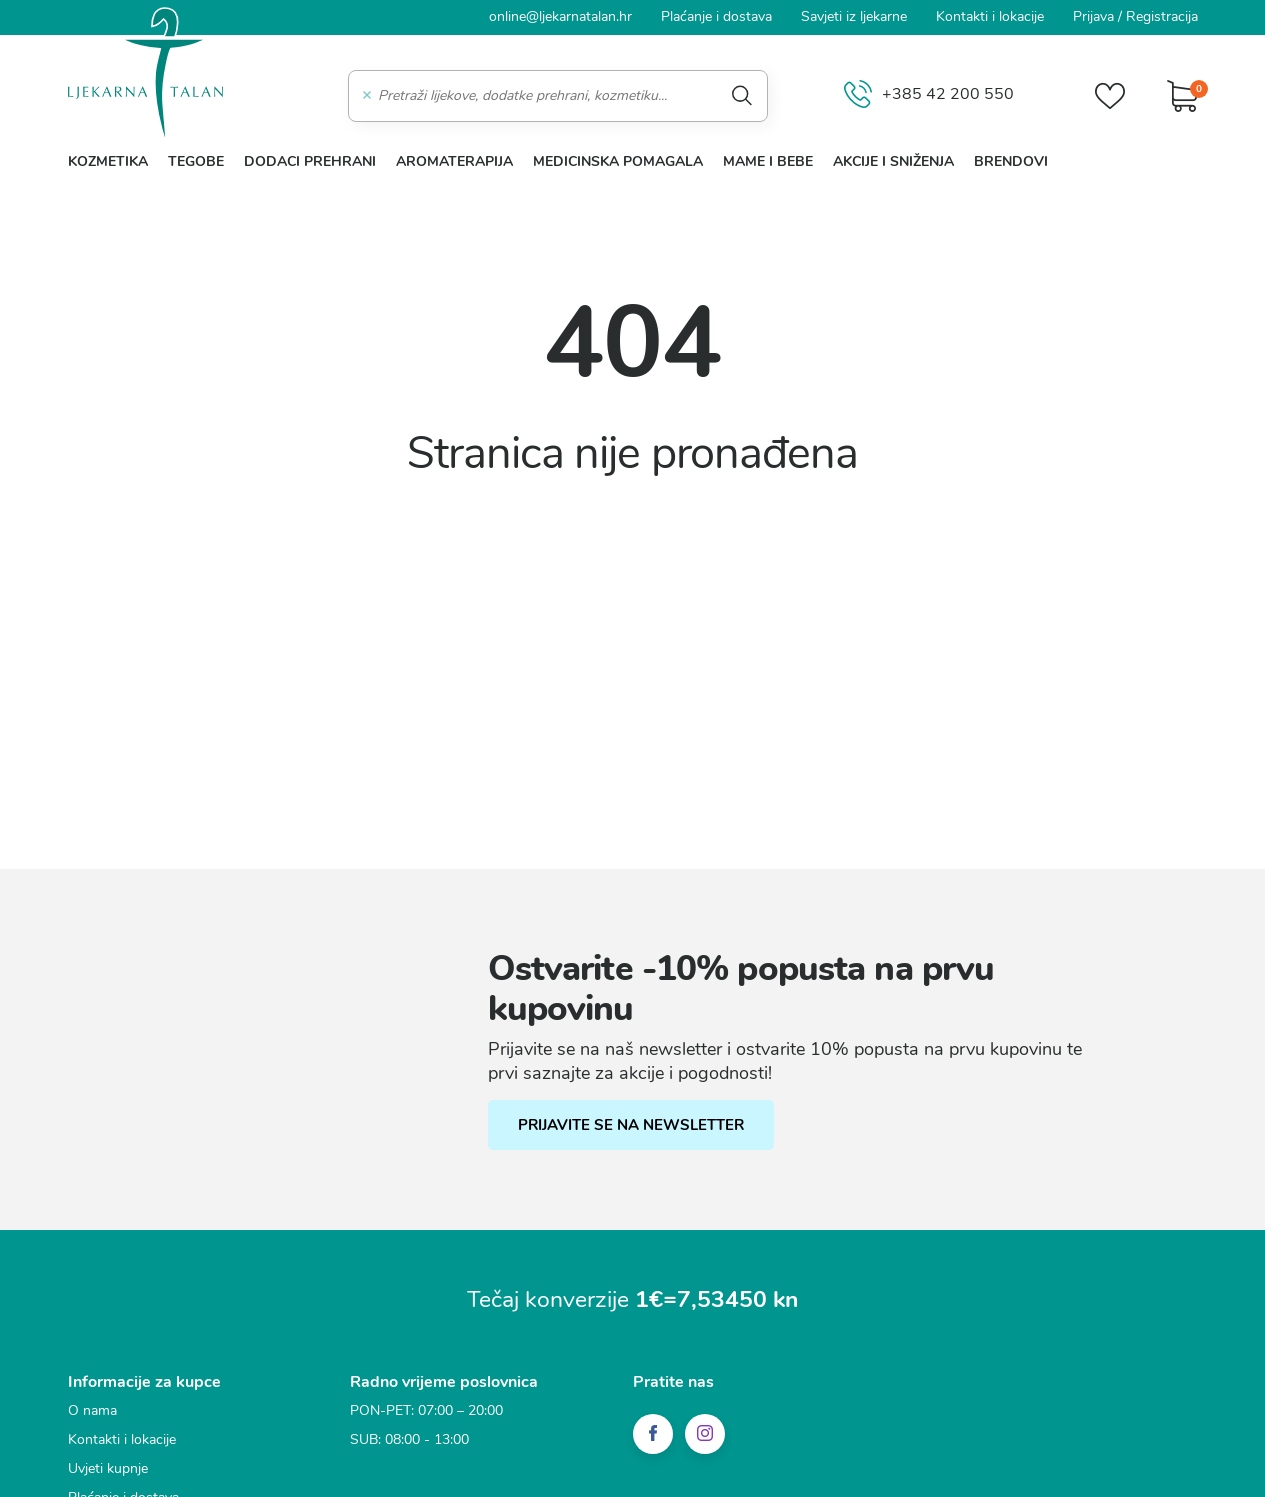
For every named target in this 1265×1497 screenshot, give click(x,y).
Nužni (367, 645)
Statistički (380, 719)
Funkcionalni (391, 682)
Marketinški (386, 756)
